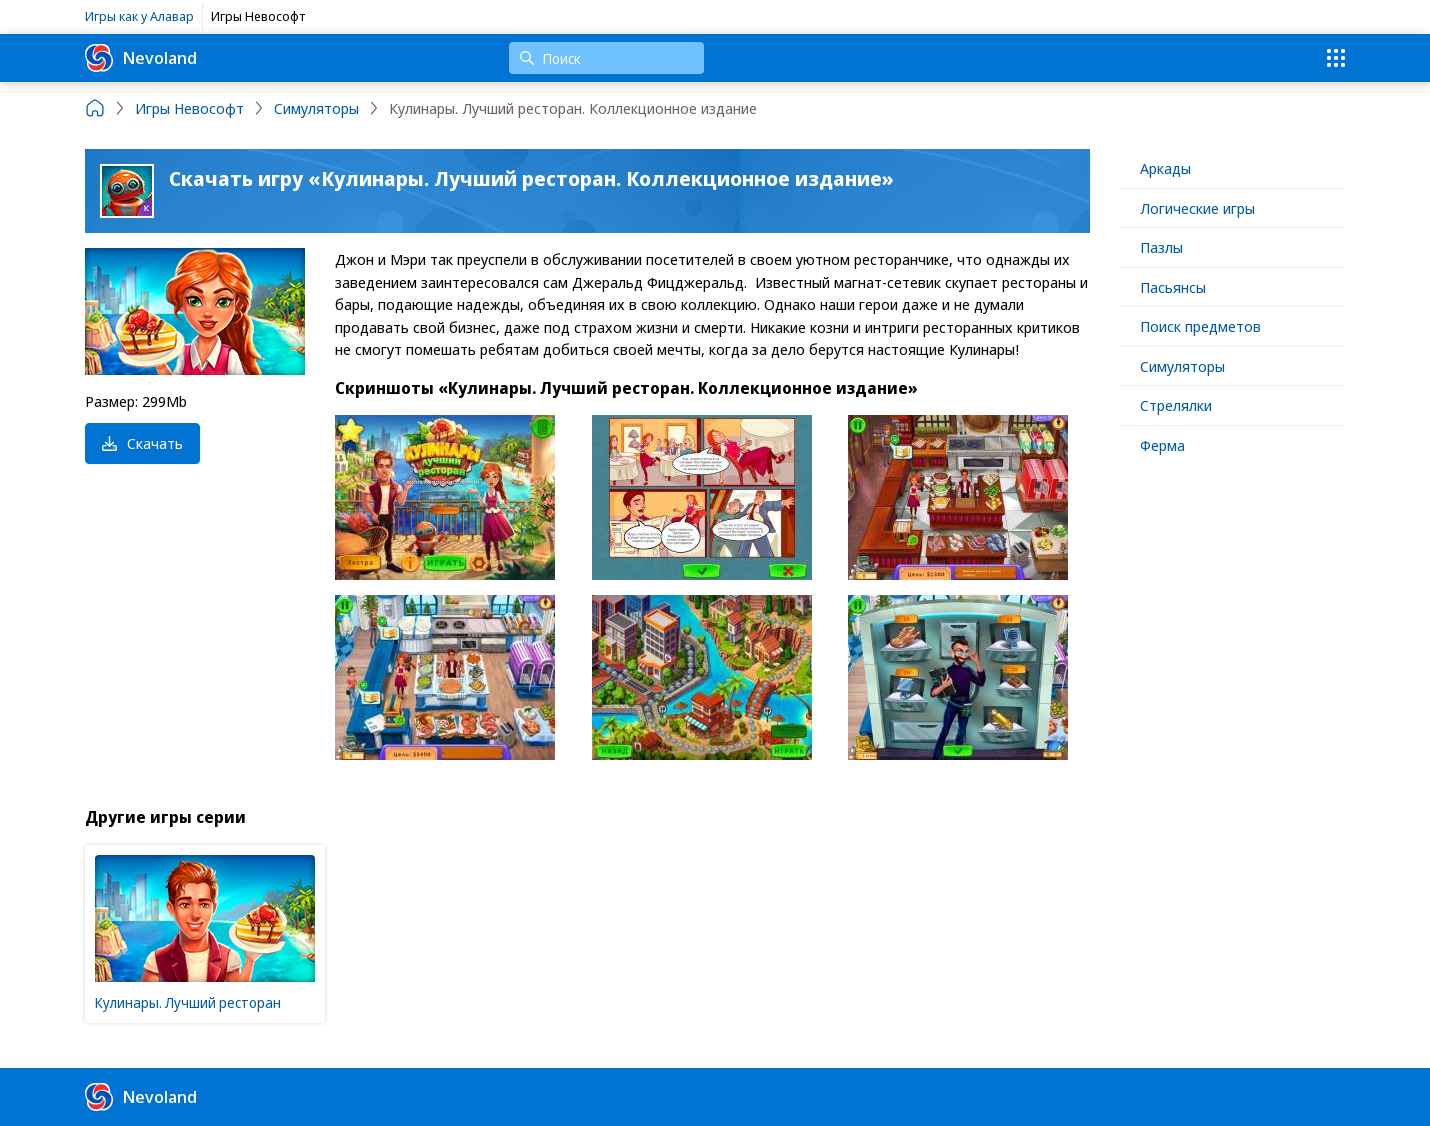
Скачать (142, 443)
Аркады (1165, 168)
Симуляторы (1182, 366)
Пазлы (1161, 247)
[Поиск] (606, 58)
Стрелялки (1176, 405)
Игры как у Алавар (139, 16)
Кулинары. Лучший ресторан (188, 1002)
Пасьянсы (1173, 287)
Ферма (1162, 445)
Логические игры (1197, 208)
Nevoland (141, 58)
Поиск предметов (1200, 326)
